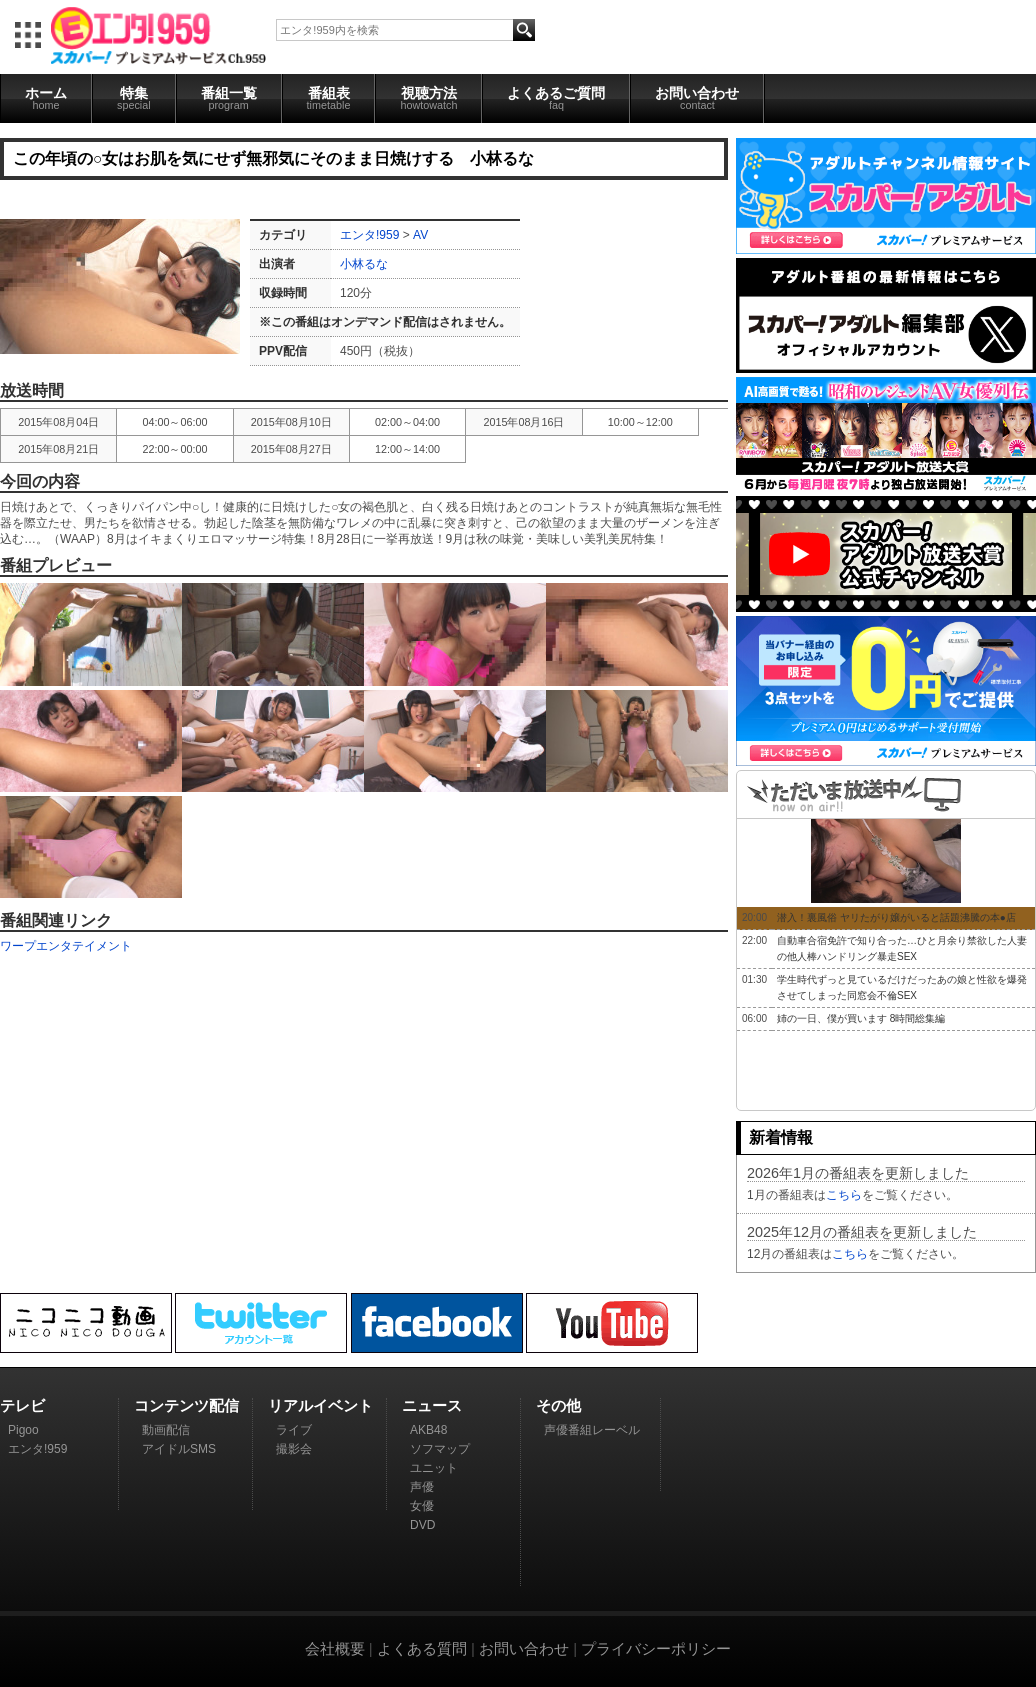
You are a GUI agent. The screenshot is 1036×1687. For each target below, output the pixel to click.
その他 (558, 1405)
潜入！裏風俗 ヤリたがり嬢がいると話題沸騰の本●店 (896, 917)
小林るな (364, 264)
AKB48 (428, 1430)
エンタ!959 (369, 235)
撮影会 (294, 1449)
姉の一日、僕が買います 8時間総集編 (861, 1018)
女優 (422, 1506)
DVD (422, 1525)
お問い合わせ (697, 98)
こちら (844, 1195)
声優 (422, 1487)
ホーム (46, 98)
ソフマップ (440, 1449)
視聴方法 (428, 98)
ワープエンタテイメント (66, 946)
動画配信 (166, 1430)
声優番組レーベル (592, 1430)
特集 (134, 98)
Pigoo (23, 1430)
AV (420, 235)
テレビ (22, 1405)
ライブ (294, 1430)
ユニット (434, 1468)
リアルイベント (320, 1405)
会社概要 (335, 1648)
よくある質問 (422, 1648)
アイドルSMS (179, 1449)
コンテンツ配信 (186, 1405)
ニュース (432, 1405)
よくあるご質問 (556, 98)
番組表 (329, 98)
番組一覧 (229, 98)
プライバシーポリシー (656, 1648)
